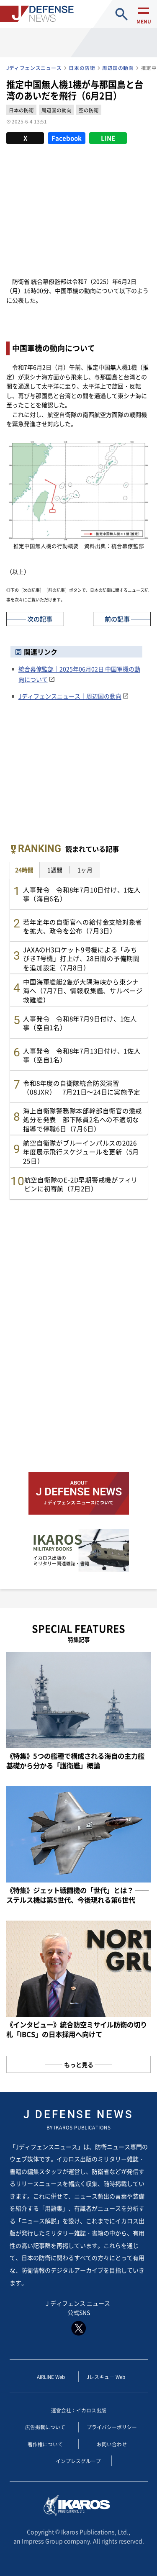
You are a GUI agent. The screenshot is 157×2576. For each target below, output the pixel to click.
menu (143, 21)
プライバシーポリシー (112, 2426)
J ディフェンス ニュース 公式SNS (78, 2317)
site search (121, 14)
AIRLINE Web (51, 2376)
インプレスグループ (78, 2460)
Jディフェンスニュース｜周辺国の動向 (69, 696)
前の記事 (117, 619)
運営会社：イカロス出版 (78, 2410)
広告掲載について (45, 2426)
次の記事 (39, 619)
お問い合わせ (112, 2444)
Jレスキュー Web (106, 2376)
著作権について (45, 2444)
